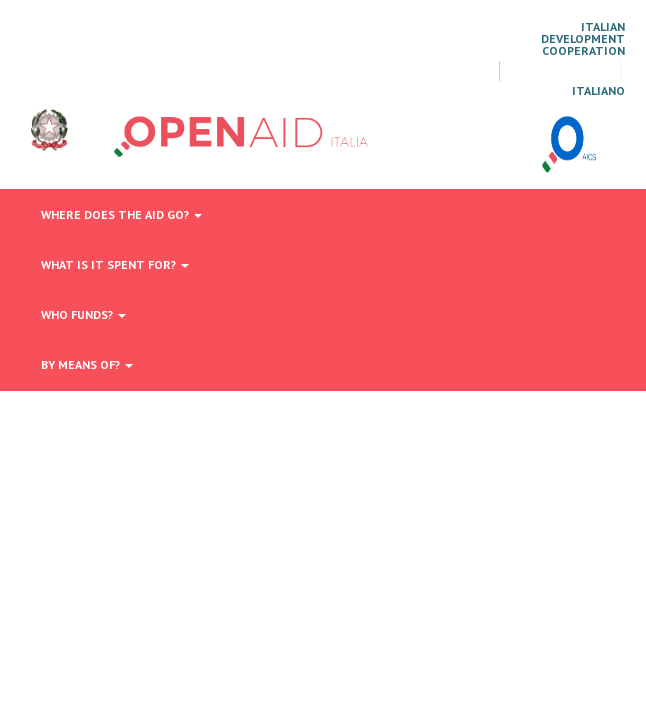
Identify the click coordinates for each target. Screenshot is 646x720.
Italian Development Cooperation (583, 39)
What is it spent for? (115, 264)
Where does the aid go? (121, 214)
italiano (598, 91)
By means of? (87, 364)
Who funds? (83, 314)
